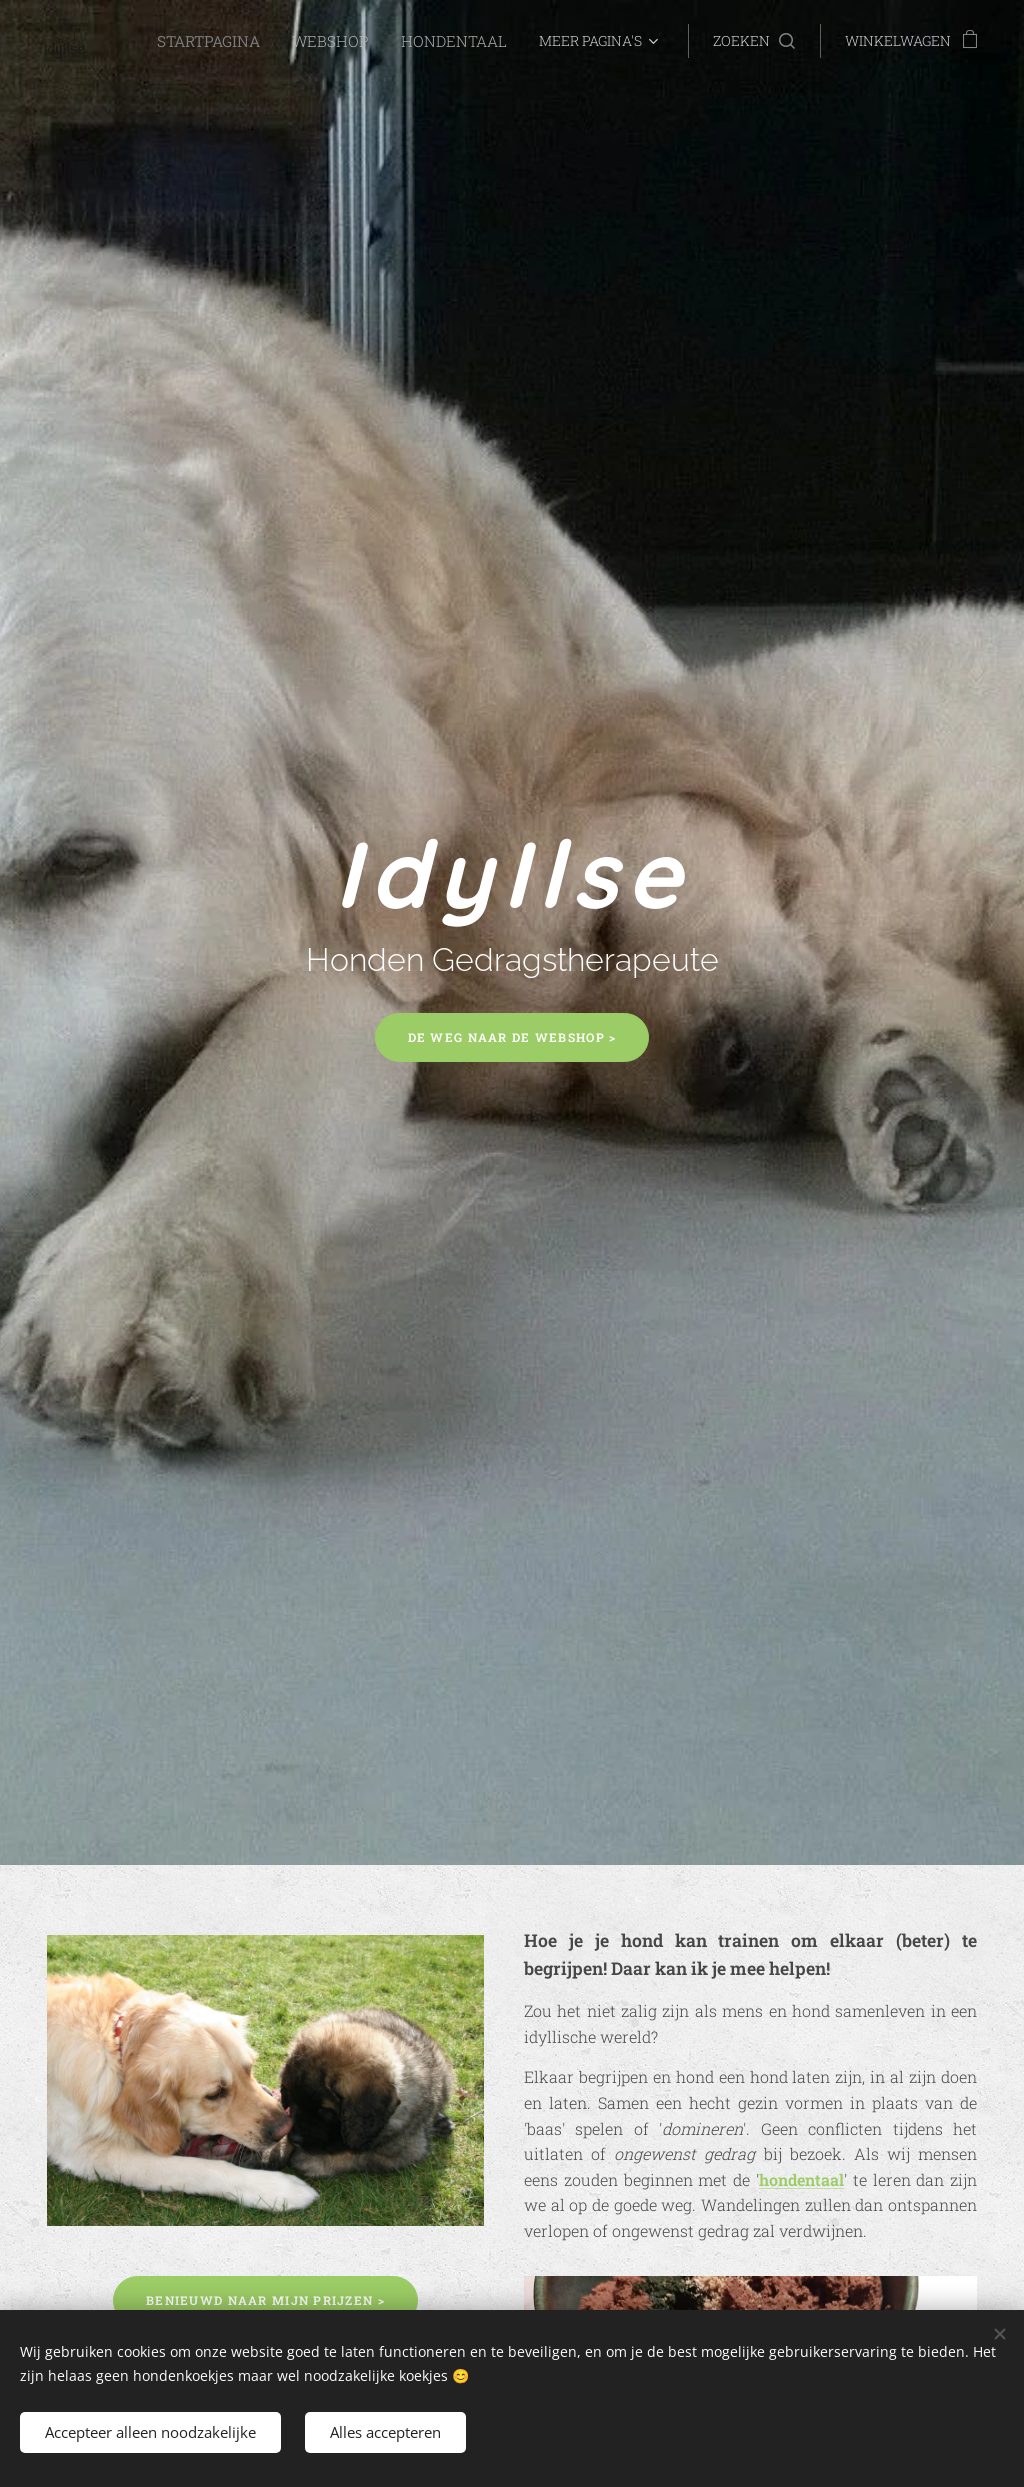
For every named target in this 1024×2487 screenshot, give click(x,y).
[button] (754, 41)
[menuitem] (232, 41)
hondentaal (801, 2179)
